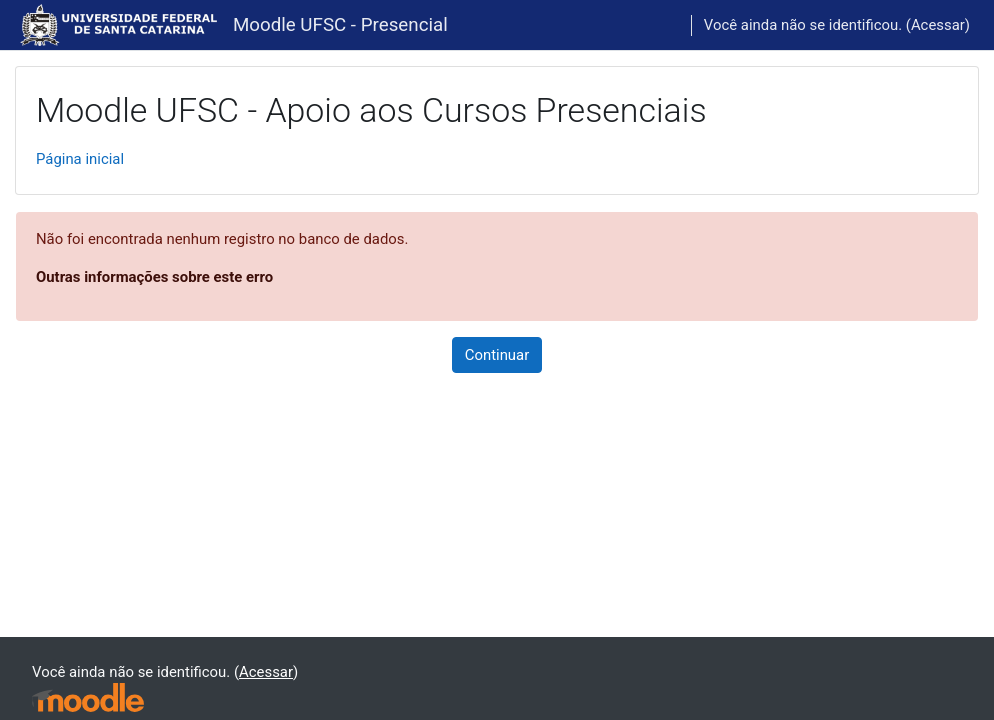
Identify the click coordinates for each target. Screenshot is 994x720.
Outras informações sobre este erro (154, 277)
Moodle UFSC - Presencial (340, 25)
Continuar (497, 355)
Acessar (938, 25)
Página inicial (80, 159)
